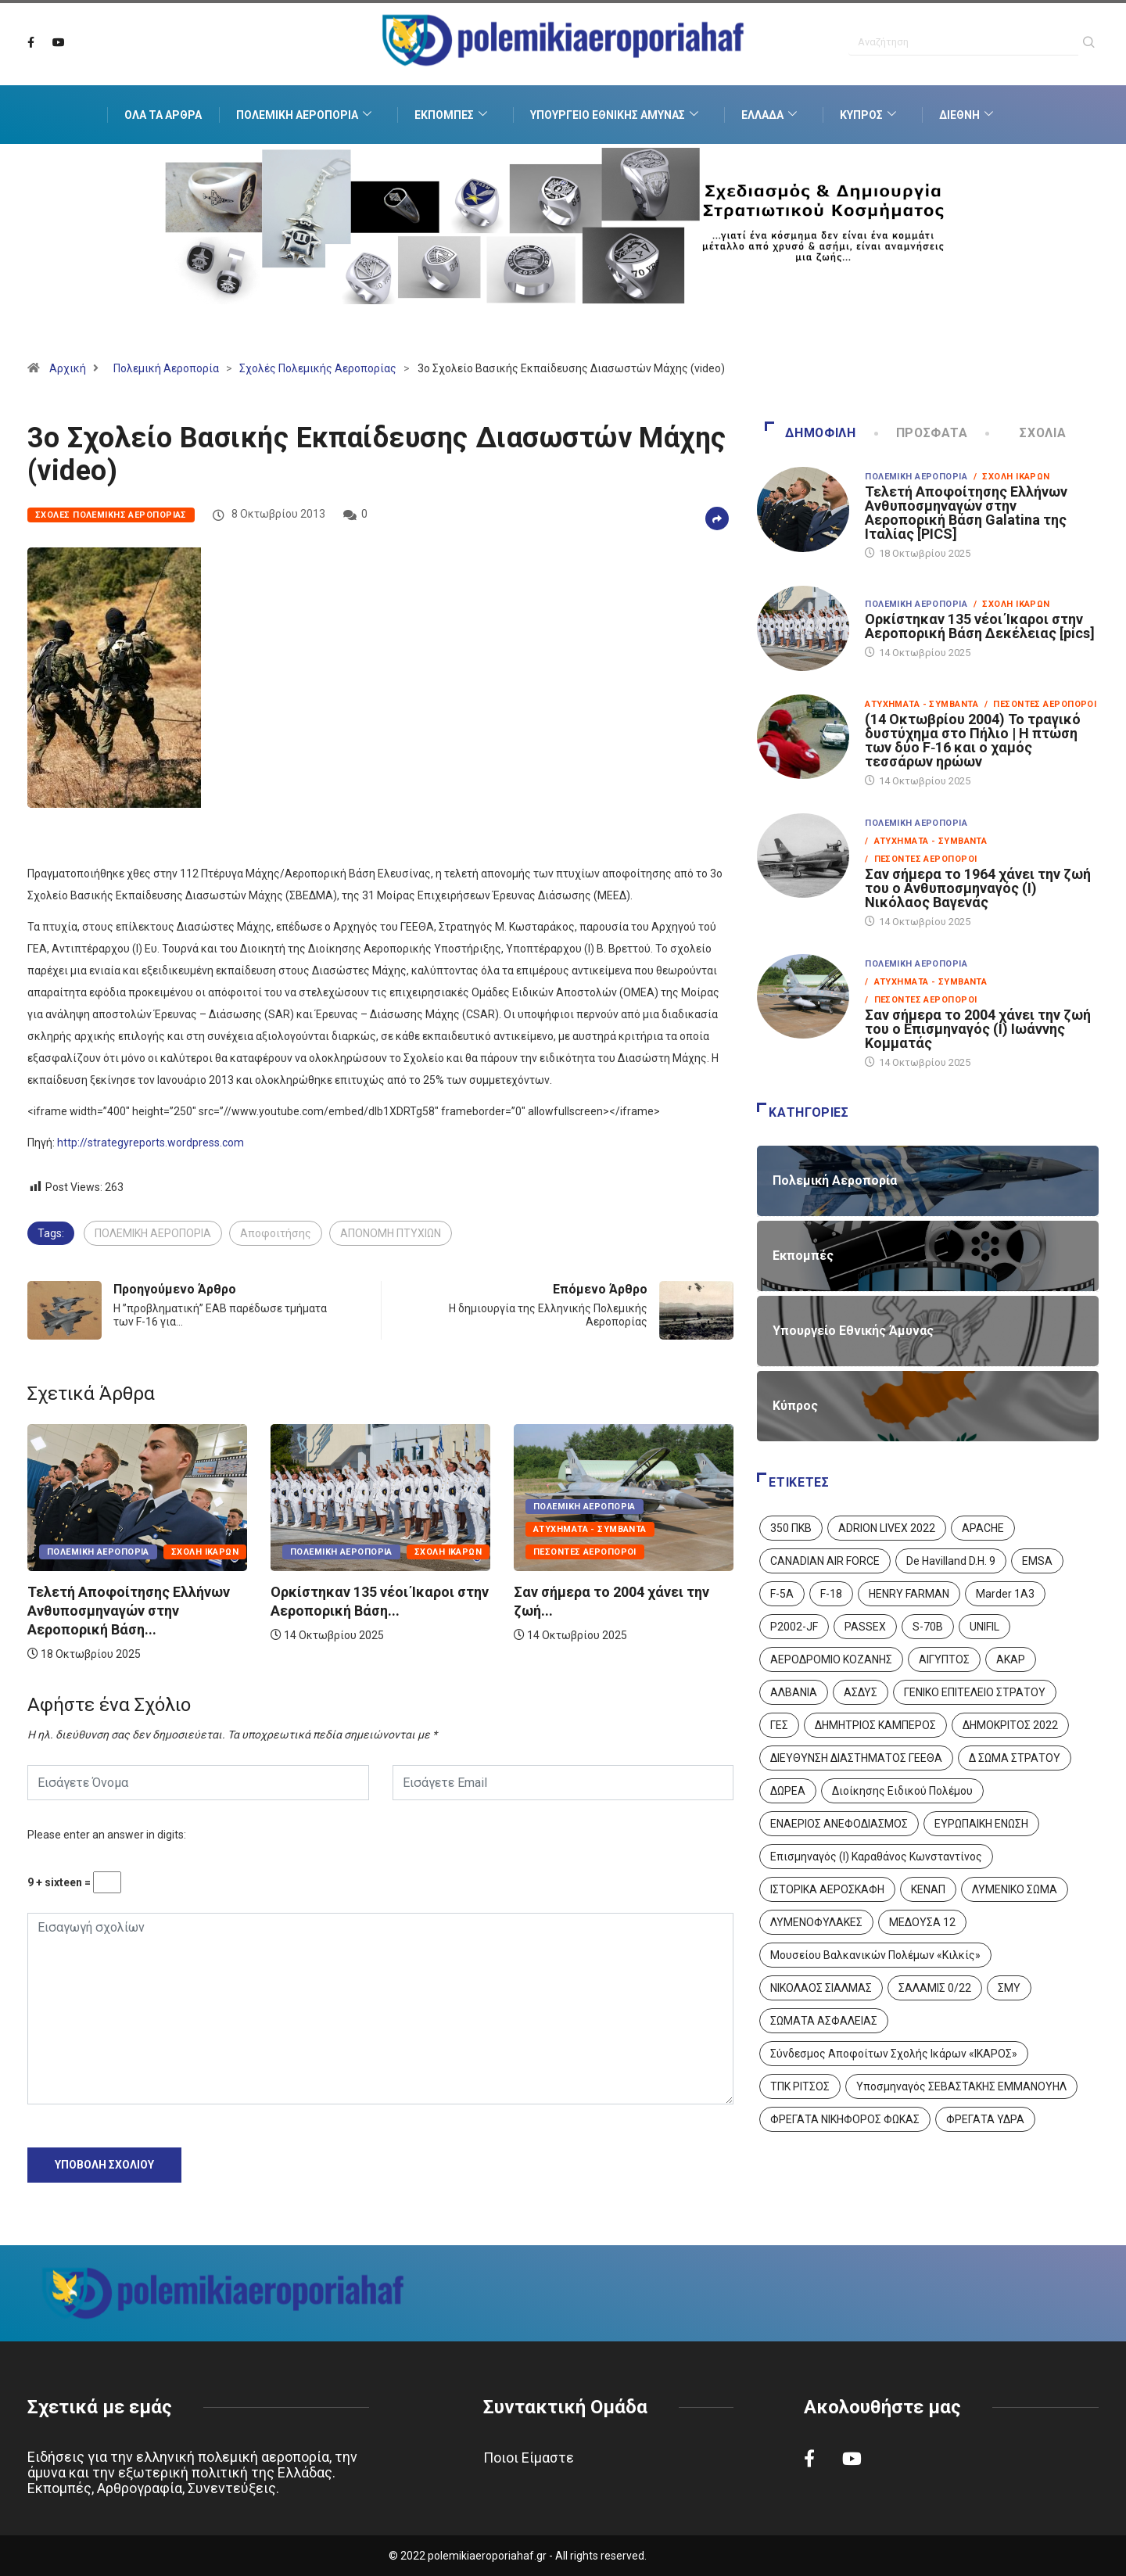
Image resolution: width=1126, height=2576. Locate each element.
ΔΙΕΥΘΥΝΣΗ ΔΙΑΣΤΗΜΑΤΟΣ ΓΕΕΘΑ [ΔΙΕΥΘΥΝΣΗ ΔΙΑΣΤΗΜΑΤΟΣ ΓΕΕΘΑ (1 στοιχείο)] (856, 1758)
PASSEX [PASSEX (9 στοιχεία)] (865, 1626)
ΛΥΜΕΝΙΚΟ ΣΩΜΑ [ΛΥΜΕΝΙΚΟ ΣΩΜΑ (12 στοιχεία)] (1014, 1889)
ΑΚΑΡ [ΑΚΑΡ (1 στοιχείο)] (1010, 1659)
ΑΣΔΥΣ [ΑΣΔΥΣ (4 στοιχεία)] (860, 1692)
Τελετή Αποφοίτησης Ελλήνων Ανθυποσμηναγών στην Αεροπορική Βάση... (128, 1611)
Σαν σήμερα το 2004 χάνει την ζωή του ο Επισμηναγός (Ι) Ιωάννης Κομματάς (978, 1028)
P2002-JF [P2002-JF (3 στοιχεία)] (794, 1626)
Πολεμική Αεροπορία (305, 115)
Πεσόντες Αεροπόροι (585, 1552)
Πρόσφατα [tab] (923, 432)
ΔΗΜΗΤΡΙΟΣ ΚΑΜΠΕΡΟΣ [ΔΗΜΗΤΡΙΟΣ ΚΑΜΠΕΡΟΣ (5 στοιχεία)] (875, 1725)
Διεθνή (968, 115)
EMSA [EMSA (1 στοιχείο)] (1037, 1561)
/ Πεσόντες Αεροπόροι (1040, 704)
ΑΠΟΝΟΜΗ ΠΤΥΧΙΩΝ (390, 1233)
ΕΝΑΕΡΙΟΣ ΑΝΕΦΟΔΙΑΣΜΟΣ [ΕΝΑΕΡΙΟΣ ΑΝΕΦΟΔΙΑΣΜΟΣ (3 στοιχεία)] (839, 1823)
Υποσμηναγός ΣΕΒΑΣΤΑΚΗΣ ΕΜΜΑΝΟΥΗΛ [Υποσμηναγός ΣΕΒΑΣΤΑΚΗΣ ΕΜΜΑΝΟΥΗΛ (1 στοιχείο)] (961, 2086)
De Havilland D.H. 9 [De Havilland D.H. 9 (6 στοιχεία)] (950, 1561)
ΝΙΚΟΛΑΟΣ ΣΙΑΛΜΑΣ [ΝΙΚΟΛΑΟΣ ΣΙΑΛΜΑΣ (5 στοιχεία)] (821, 1988)
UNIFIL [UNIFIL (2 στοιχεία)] (984, 1626)
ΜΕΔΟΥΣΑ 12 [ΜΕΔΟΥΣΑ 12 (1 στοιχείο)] (922, 1922)
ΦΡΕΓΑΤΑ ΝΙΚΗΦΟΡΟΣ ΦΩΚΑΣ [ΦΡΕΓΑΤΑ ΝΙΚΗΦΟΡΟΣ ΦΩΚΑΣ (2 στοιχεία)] (845, 2119)
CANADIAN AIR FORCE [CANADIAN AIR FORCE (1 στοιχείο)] (825, 1561)
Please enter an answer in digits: (106, 1834)
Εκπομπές (452, 115)
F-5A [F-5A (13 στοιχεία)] (782, 1594)
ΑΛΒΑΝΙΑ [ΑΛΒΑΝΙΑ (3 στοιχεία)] (793, 1692)
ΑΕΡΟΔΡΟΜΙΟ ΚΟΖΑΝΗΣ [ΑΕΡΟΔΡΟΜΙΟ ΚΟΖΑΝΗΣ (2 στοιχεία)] (831, 1659)
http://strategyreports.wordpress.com (150, 1142)
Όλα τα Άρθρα (163, 115)
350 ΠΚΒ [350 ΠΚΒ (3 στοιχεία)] (791, 1528)
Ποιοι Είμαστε (528, 2457)
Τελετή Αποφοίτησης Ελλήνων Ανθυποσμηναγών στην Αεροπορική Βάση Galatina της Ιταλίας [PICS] (966, 512)
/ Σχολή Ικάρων (1012, 477)
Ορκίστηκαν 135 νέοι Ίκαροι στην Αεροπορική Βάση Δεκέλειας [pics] (980, 626)
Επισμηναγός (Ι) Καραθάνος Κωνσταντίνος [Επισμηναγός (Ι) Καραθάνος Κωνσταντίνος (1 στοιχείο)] (876, 1856)
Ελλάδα (771, 115)
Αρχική (67, 368)
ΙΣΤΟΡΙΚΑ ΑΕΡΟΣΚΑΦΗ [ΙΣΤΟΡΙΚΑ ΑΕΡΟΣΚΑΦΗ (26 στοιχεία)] (827, 1889)
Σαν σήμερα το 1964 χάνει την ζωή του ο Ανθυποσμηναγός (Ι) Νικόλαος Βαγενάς (978, 888)
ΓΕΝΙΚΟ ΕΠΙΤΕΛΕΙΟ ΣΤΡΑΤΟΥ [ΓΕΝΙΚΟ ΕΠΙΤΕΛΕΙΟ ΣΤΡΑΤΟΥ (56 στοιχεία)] (974, 1692)
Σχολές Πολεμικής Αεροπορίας (317, 368)
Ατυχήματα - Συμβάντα (590, 1529)
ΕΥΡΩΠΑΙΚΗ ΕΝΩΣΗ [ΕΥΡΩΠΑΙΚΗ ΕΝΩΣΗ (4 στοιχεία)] (981, 1823)
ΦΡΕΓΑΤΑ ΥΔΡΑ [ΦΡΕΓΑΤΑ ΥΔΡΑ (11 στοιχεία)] (985, 2119)
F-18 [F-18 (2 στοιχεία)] (831, 1594)
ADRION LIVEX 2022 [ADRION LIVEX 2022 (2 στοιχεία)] (886, 1528)
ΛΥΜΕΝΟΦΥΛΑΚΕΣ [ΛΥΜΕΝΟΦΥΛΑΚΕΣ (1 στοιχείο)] (816, 1922)
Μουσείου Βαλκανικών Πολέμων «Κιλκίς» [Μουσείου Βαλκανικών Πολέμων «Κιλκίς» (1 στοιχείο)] (875, 1955)
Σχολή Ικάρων (204, 1552)
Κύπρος (870, 115)
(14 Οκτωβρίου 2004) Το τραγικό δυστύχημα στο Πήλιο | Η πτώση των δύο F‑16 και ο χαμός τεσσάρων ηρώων (973, 740)
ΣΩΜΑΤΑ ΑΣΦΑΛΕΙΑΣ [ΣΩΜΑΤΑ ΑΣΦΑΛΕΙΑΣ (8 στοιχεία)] (823, 2021)
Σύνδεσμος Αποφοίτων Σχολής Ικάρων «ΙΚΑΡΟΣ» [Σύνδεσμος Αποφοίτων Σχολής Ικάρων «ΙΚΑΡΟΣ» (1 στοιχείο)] (893, 2053)
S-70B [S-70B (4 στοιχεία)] (928, 1626)
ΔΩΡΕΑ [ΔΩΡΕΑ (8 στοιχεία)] (787, 1791)
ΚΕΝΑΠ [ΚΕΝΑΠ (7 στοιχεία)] (928, 1889)
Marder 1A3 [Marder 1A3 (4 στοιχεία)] (1005, 1594)
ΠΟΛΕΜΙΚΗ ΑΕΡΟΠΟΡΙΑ (153, 1233)
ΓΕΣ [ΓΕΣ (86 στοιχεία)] (779, 1725)
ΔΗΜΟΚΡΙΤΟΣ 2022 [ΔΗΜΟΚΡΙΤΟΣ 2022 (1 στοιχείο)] (1010, 1725)
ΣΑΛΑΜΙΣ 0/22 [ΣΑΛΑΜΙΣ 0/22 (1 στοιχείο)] (934, 1988)
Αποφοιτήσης (275, 1233)
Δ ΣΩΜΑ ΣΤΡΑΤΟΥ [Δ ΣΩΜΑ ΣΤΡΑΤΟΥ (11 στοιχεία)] (1014, 1758)
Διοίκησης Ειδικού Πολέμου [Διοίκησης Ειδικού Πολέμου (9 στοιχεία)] (902, 1791)
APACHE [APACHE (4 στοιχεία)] (983, 1528)
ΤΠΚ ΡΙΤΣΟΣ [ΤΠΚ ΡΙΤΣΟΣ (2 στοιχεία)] (800, 2086)
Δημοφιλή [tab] (810, 432)
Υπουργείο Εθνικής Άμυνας (616, 115)
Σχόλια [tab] (1027, 432)
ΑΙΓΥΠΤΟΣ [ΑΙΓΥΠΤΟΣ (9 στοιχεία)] (944, 1659)
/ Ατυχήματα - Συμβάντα (926, 841)
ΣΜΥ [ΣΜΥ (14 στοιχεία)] (1009, 1988)
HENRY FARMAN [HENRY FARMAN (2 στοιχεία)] (909, 1594)
